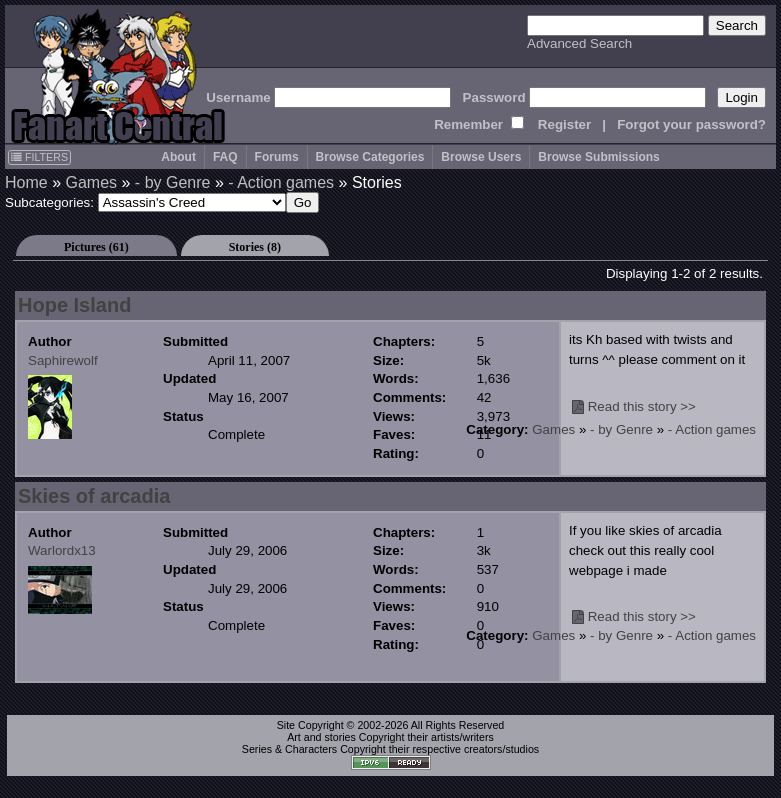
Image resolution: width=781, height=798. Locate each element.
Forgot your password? (691, 124)
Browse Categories (370, 157)
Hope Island (74, 305)
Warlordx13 (62, 550)
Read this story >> (642, 406)
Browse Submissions (598, 157)
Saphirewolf (63, 360)
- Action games (281, 182)
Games (91, 182)
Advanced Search (579, 43)
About (178, 157)
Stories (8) (255, 247)
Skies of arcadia (94, 496)
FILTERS (39, 157)
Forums (277, 157)
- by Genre (173, 182)
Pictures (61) (96, 247)
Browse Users (481, 157)
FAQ (225, 157)
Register (564, 124)
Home (26, 182)
